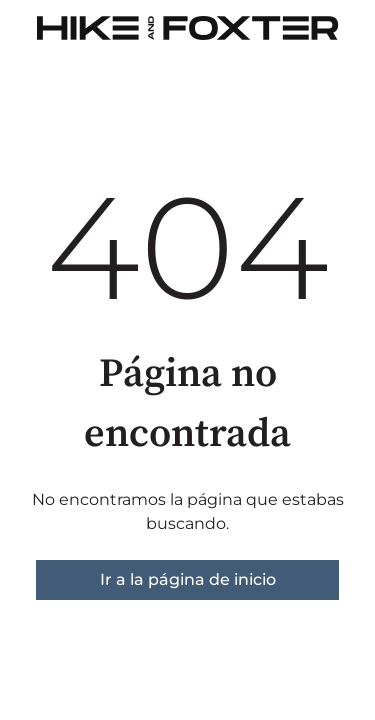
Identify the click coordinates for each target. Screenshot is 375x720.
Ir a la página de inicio (188, 579)
